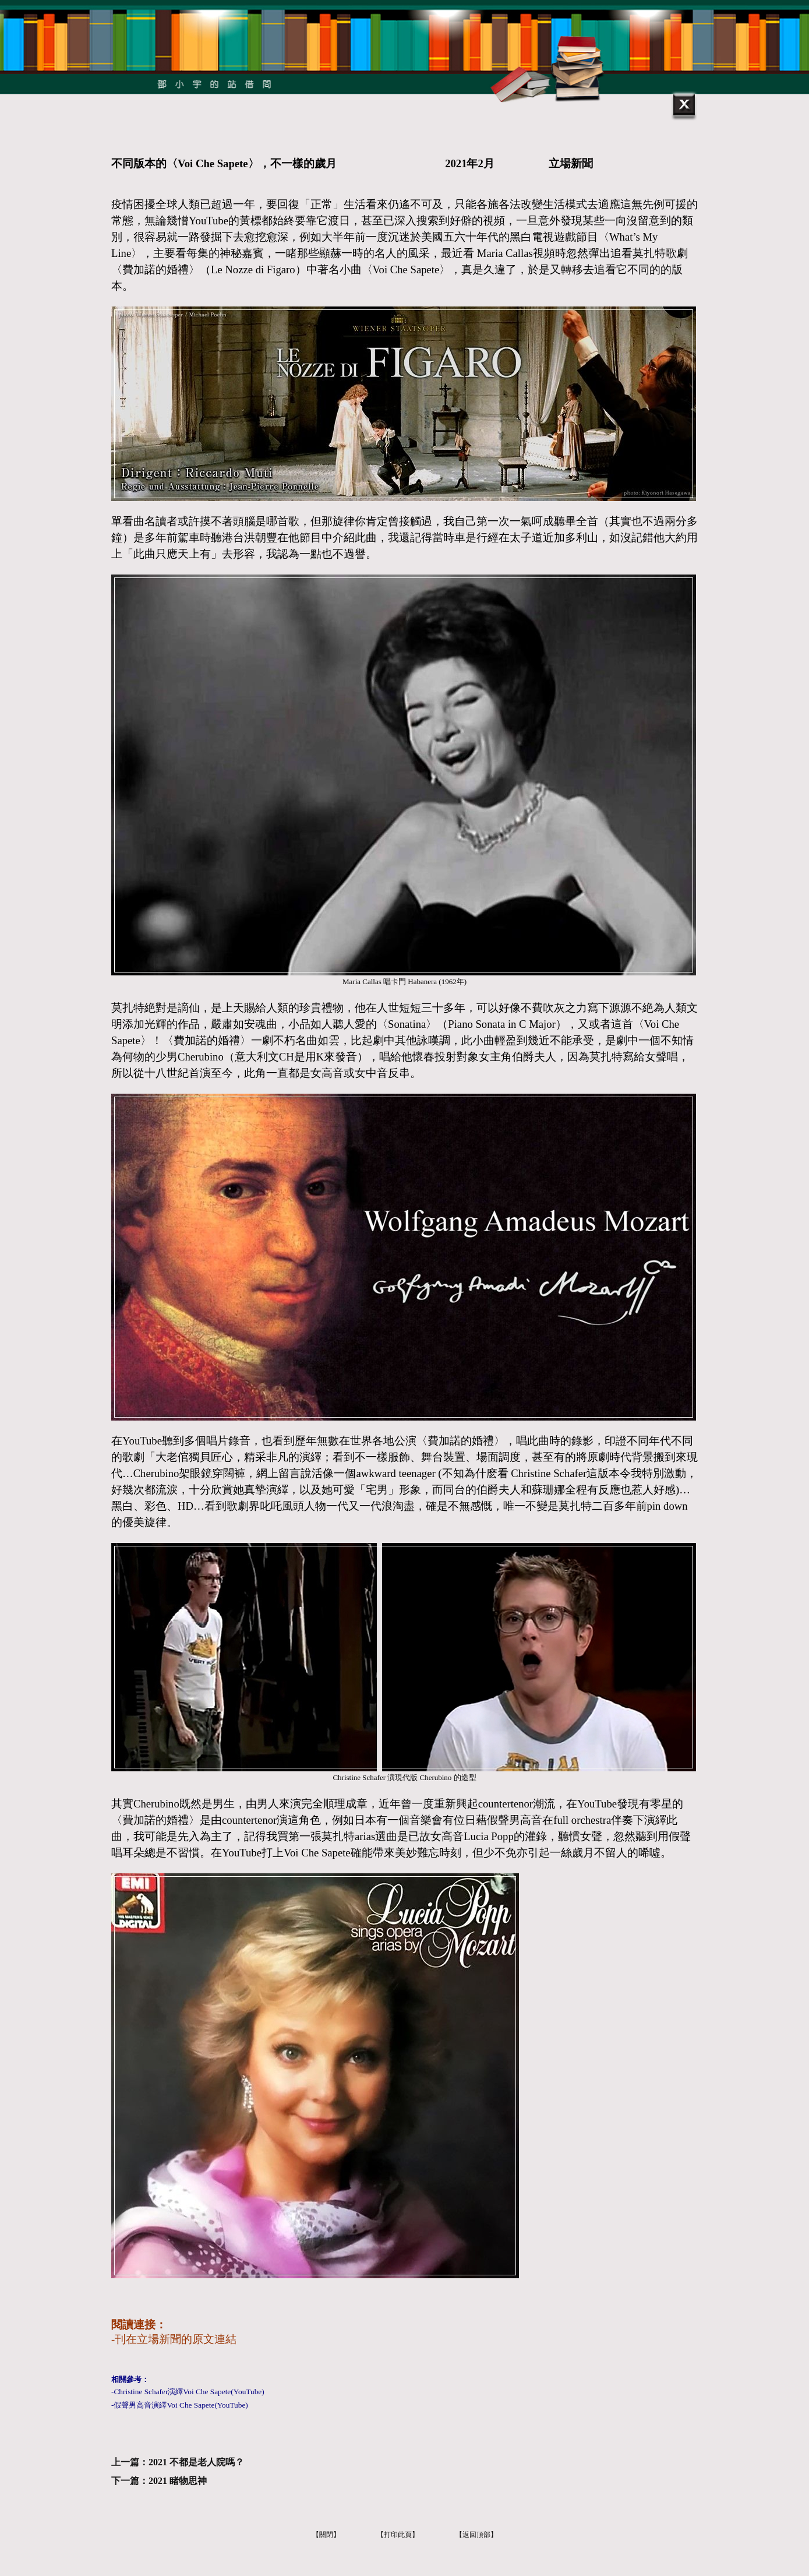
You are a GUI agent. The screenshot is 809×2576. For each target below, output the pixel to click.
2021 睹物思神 (178, 2481)
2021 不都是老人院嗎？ (196, 2462)
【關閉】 (326, 2535)
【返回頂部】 (476, 2535)
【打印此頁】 (398, 2535)
